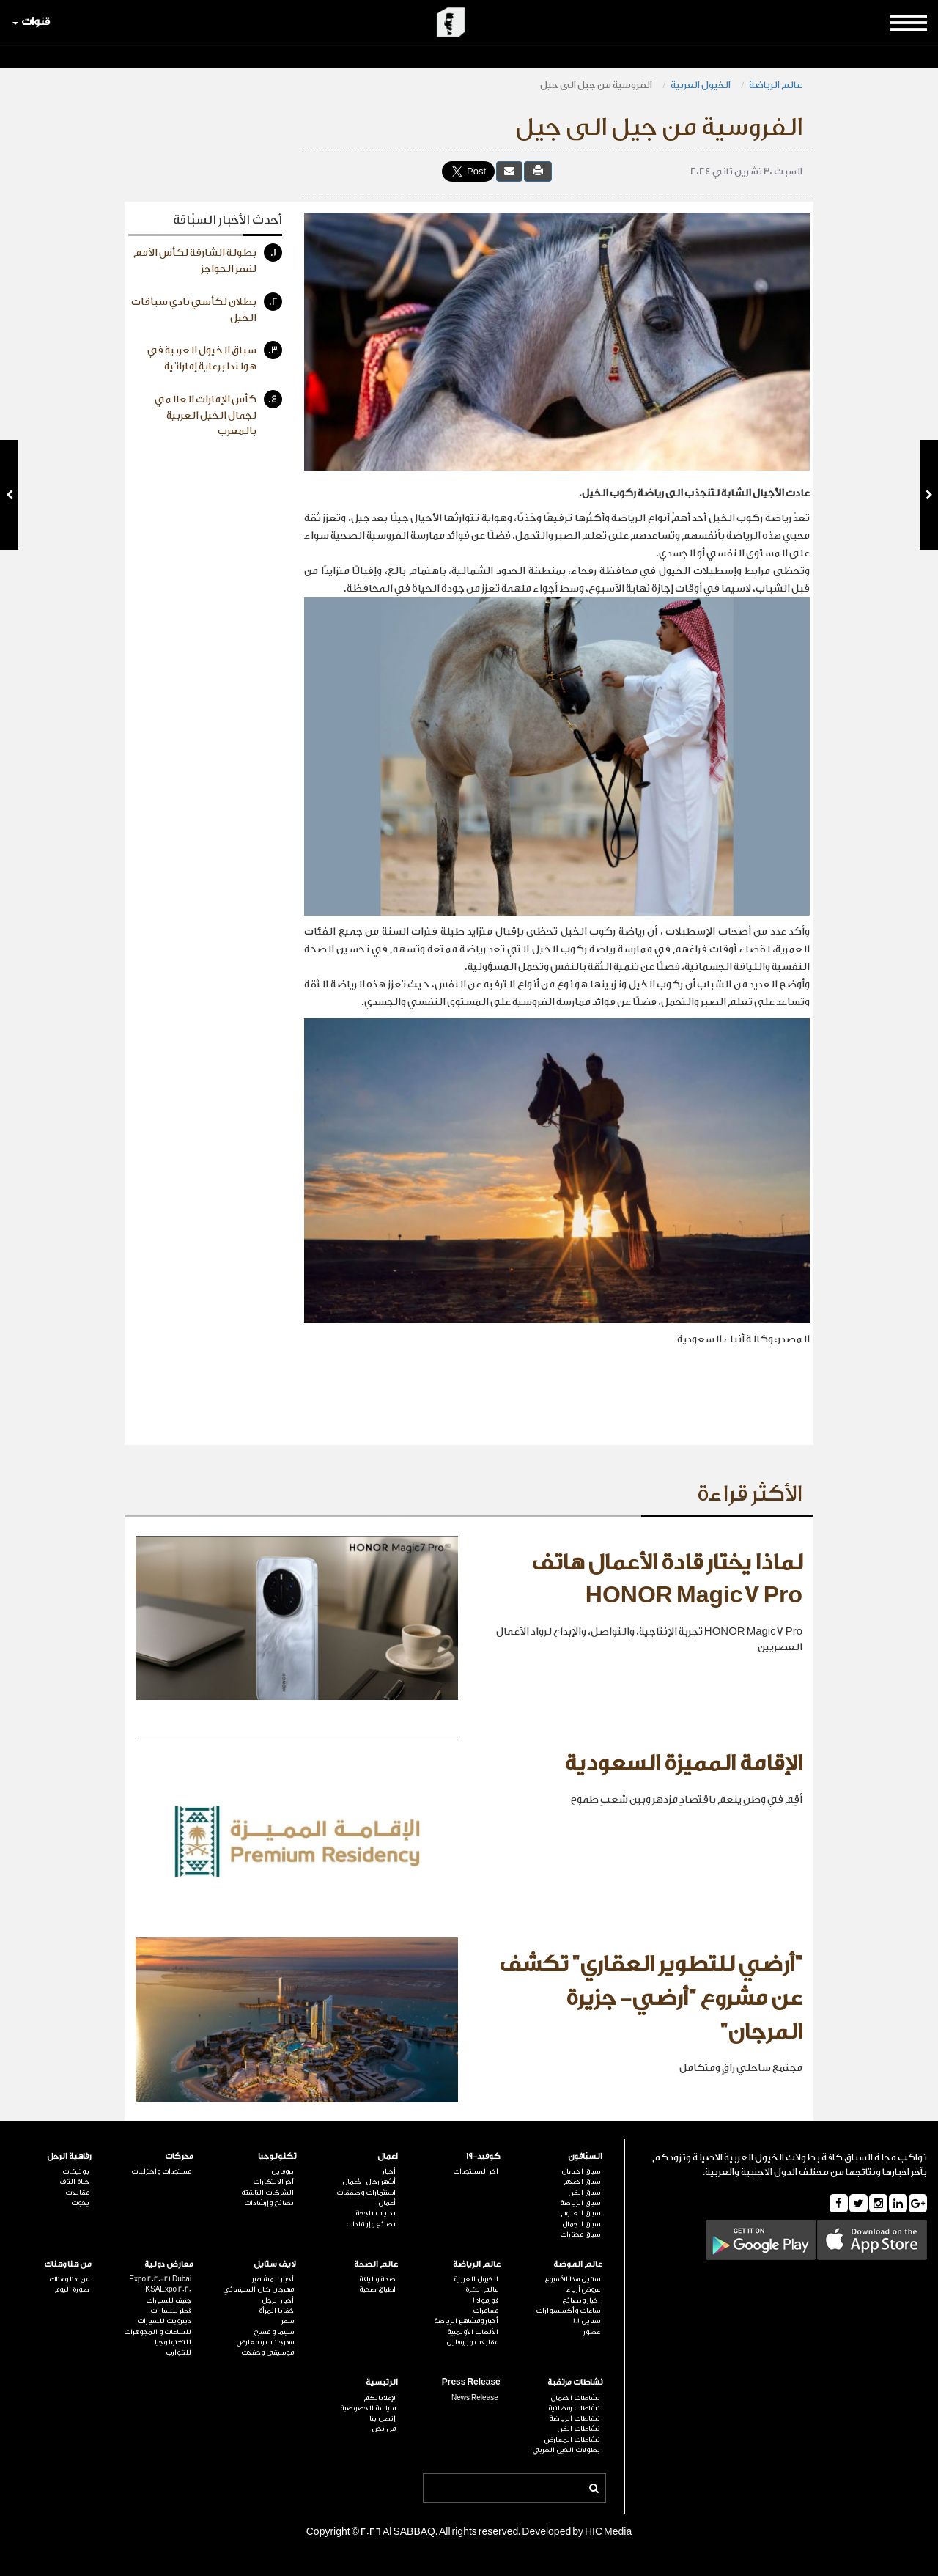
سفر (287, 2321)
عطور (591, 2332)
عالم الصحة (376, 2264)
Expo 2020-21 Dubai (160, 2279)
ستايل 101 (586, 2321)
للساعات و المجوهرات (157, 2332)
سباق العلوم (580, 2213)
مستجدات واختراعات (161, 2171)
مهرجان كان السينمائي (258, 2289)
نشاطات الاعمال (575, 2398)
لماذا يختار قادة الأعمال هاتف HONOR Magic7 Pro (666, 1579)
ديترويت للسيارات (164, 2321)
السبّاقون (585, 2156)
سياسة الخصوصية (368, 2408)
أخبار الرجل (278, 2300)
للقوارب (178, 2352)
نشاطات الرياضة (574, 2418)
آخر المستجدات (475, 2171)
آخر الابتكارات (273, 2181)
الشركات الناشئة (267, 2192)
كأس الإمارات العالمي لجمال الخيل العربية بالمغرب (218, 413)
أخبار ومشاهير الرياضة (466, 2321)
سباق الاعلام (582, 2181)
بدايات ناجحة (375, 2213)
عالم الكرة (481, 2289)
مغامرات (485, 2310)
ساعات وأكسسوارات (568, 2310)
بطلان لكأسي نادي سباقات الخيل (206, 308)
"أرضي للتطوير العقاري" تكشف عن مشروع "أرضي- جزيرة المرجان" (650, 1998)
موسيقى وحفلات (267, 2352)
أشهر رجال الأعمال (369, 2181)
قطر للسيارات (170, 2310)
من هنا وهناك (68, 2264)
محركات (179, 2156)
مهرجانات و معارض (265, 2342)
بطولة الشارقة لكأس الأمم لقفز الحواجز (207, 259)
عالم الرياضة (775, 84)
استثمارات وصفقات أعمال (366, 2198)
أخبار (389, 2171)
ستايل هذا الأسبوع (572, 2279)
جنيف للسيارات (168, 2300)
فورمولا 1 (485, 2300)
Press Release (471, 2382)
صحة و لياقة (377, 2279)
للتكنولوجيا (173, 2342)
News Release (474, 2398)
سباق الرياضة (580, 2203)
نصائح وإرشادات (371, 2224)
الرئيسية (382, 2382)
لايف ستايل (275, 2264)
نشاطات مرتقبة (574, 2382)
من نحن (384, 2428)
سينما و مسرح (274, 2332)
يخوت (80, 2203)
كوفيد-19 (483, 2156)
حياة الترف (74, 2181)
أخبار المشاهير (273, 2279)
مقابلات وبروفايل (472, 2342)
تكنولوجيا (277, 2156)
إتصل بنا (382, 2418)
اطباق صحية (377, 2289)
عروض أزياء (583, 2289)
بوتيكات (75, 2171)
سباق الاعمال (580, 2171)
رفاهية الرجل (69, 2156)
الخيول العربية (701, 84)
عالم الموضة (577, 2264)
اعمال (387, 2156)
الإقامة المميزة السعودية (683, 1763)
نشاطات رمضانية (574, 2408)
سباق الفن (584, 2192)
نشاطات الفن (578, 2428)
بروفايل (282, 2171)
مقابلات (77, 2192)
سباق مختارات (580, 2234)
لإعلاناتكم (379, 2398)
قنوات (31, 21)
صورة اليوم (71, 2289)
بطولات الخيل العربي (566, 2450)
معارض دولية (168, 2264)
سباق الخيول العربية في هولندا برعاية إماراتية (214, 356)
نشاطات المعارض (572, 2439)
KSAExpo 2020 (168, 2289)
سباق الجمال (581, 2224)
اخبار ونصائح (581, 2300)
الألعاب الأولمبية (472, 2332)
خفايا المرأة (276, 2310)
